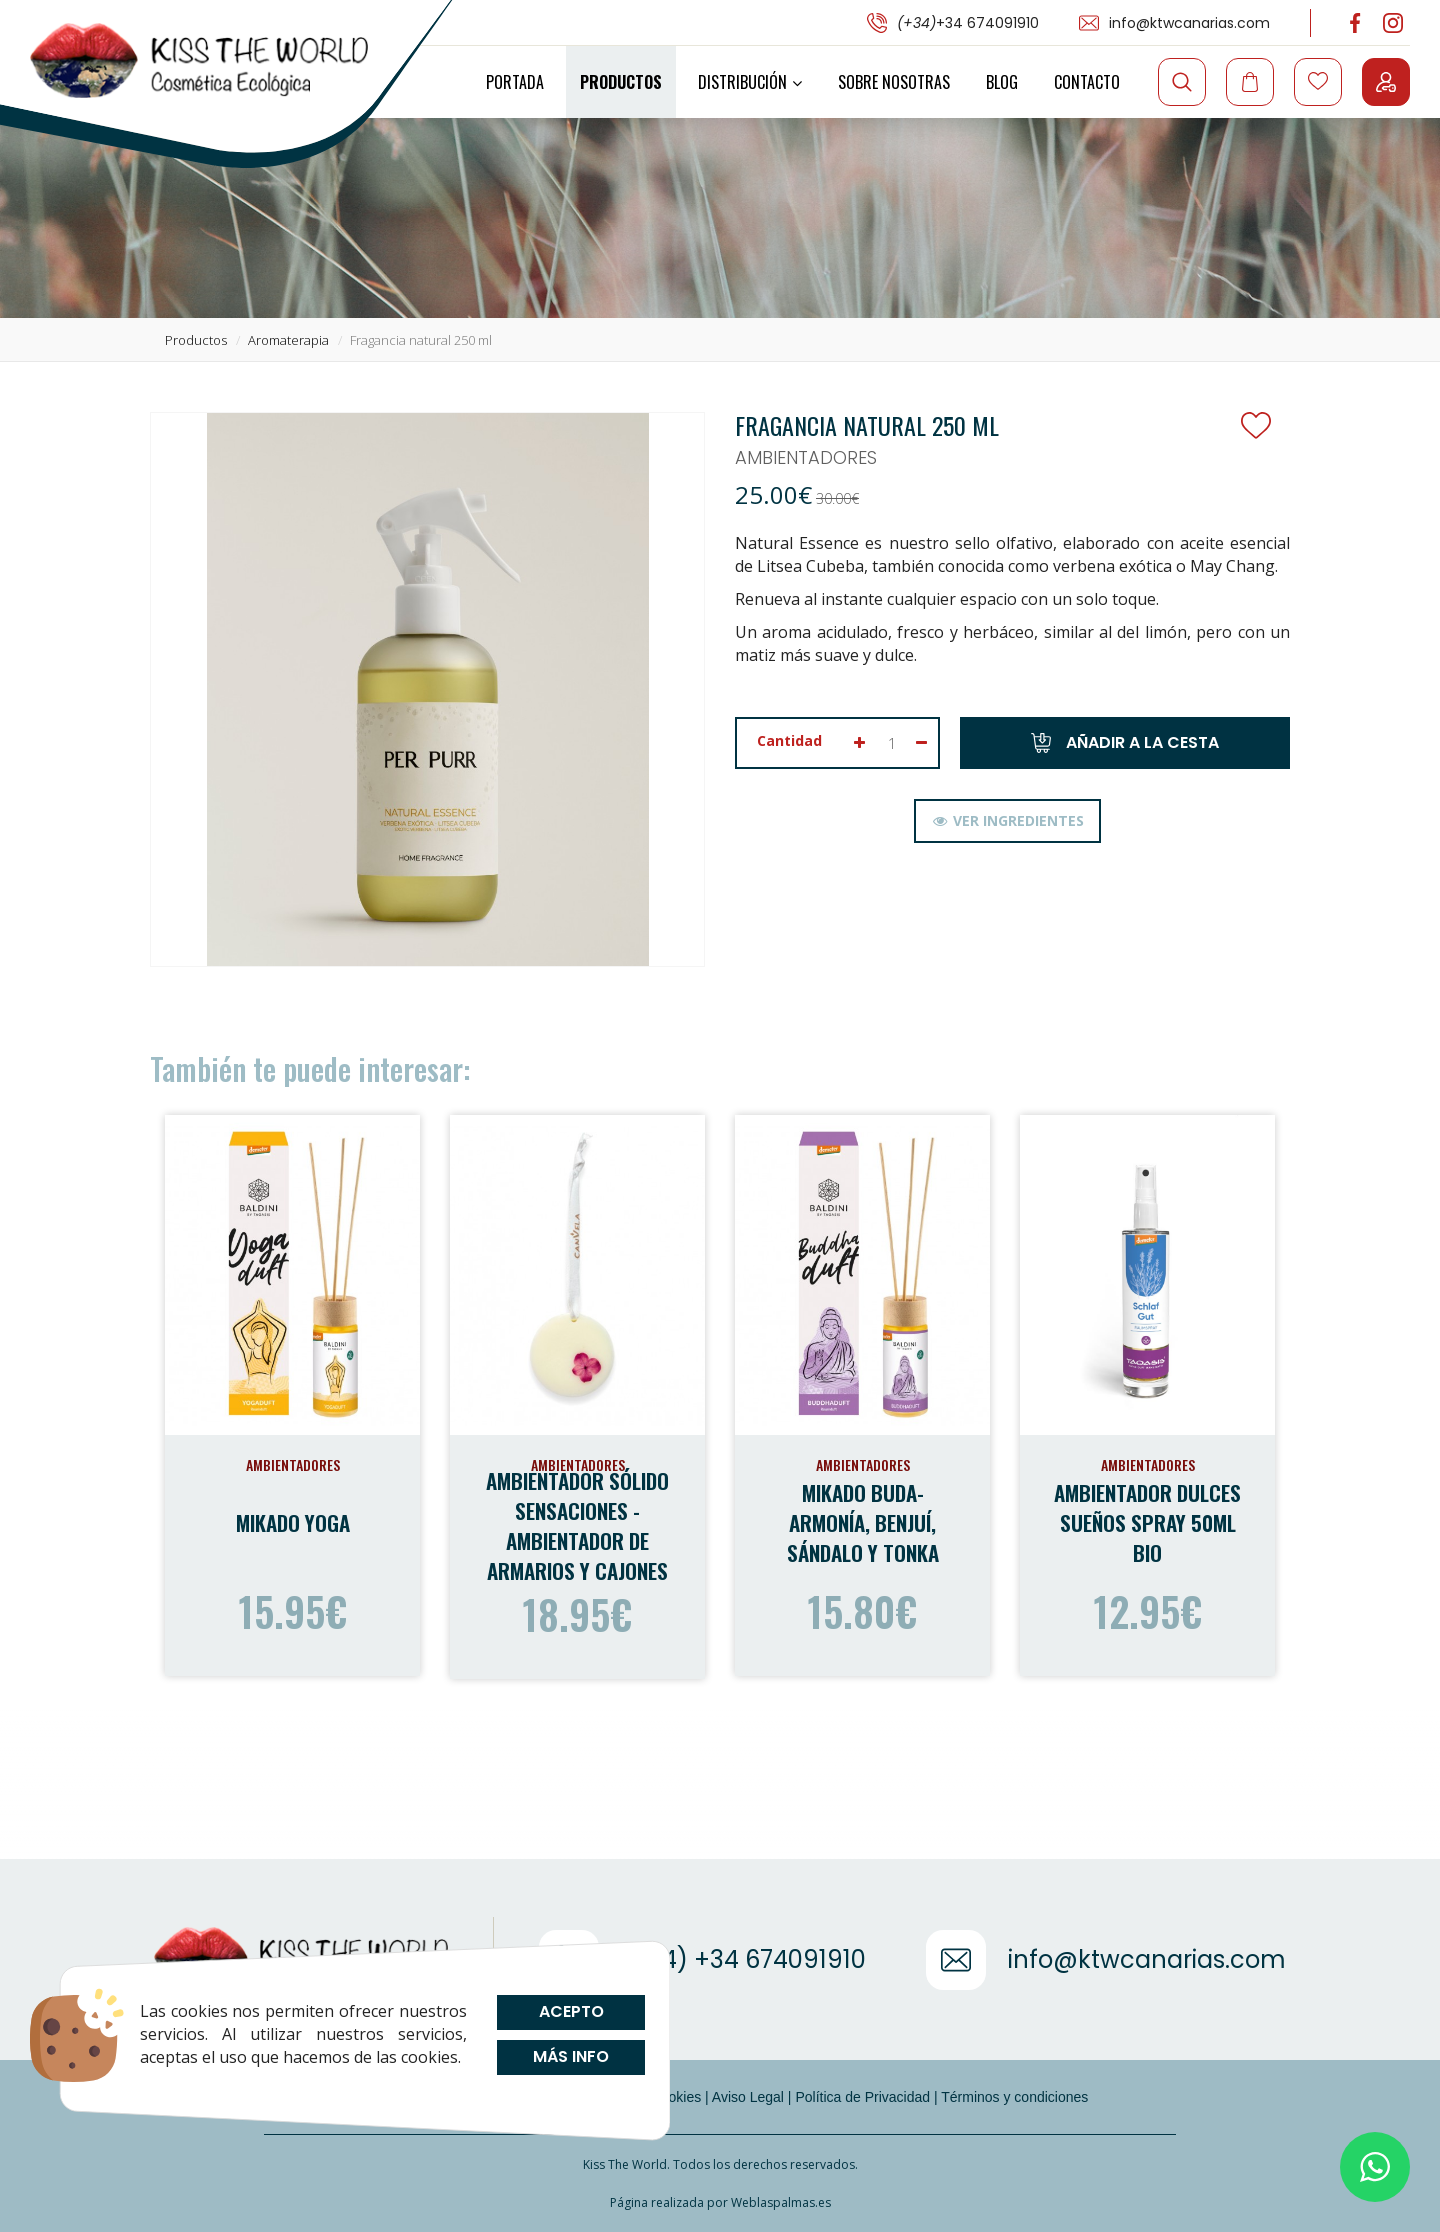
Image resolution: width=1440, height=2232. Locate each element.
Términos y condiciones (1014, 2097)
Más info (571, 2056)
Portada (515, 82)
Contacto (1087, 82)
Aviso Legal (748, 2097)
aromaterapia (288, 340)
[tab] (1007, 821)
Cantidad (789, 740)
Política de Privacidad (862, 2097)
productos (196, 340)
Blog (1002, 82)
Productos (621, 82)
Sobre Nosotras (894, 82)
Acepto (570, 2011)
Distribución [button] (750, 82)
